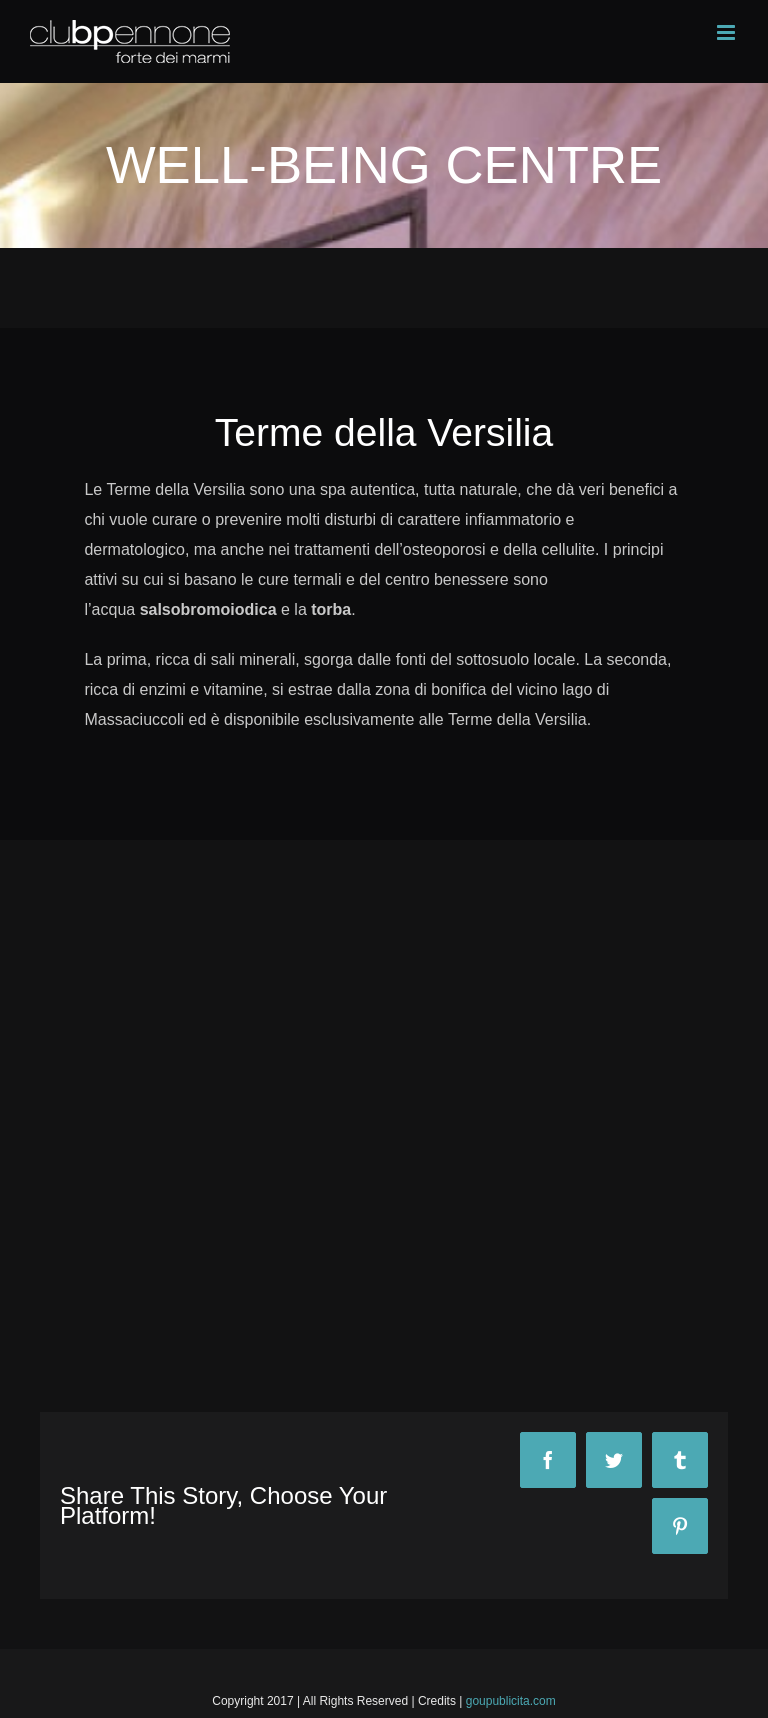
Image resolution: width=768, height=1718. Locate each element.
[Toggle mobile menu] (727, 32)
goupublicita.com (511, 1701)
